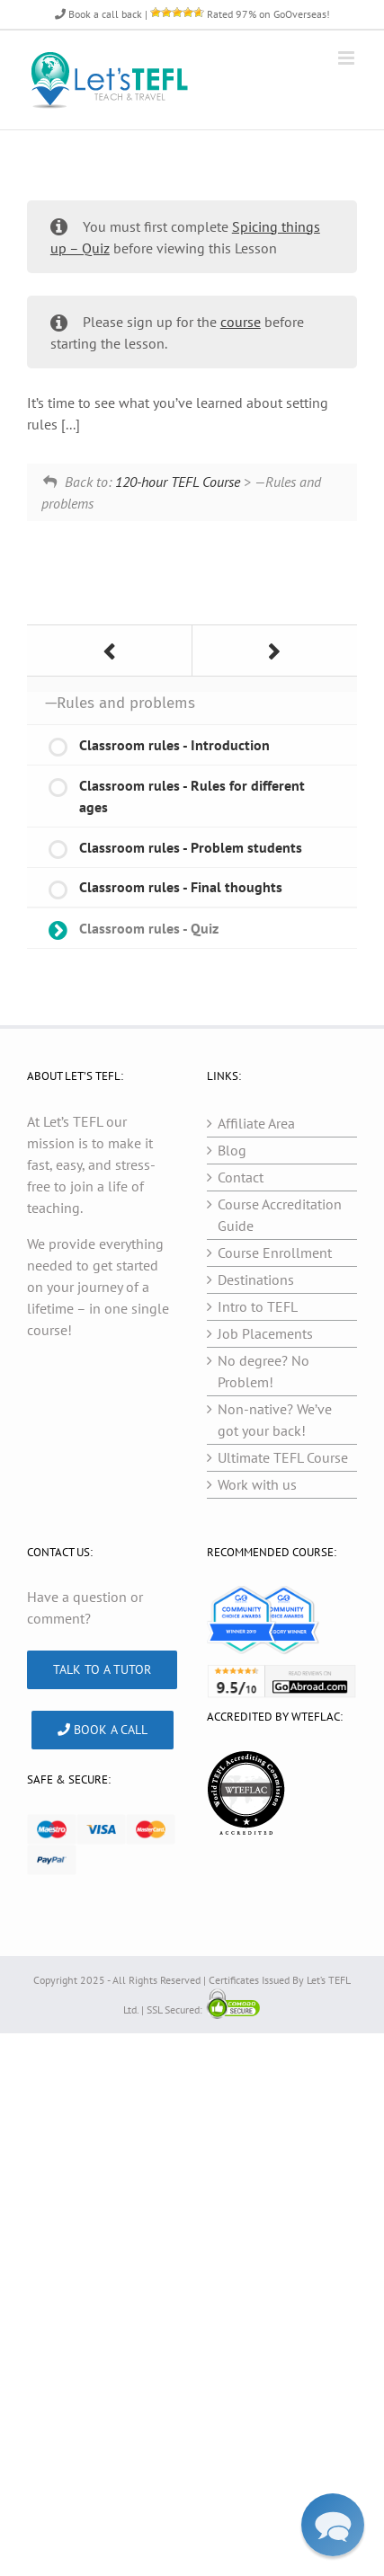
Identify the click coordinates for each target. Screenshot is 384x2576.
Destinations (256, 1279)
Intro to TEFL (258, 1306)
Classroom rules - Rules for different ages (192, 796)
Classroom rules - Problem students (190, 847)
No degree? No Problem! (263, 1371)
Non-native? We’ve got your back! (275, 1419)
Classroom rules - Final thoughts (180, 887)
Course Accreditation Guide (280, 1215)
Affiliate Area (256, 1123)
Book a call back (98, 14)
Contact (240, 1177)
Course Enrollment (275, 1252)
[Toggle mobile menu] (347, 58)
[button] (333, 2525)
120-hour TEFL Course (177, 482)
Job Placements (265, 1333)
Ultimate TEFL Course (283, 1457)
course (240, 322)
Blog (232, 1150)
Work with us (257, 1484)
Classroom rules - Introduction (174, 745)
